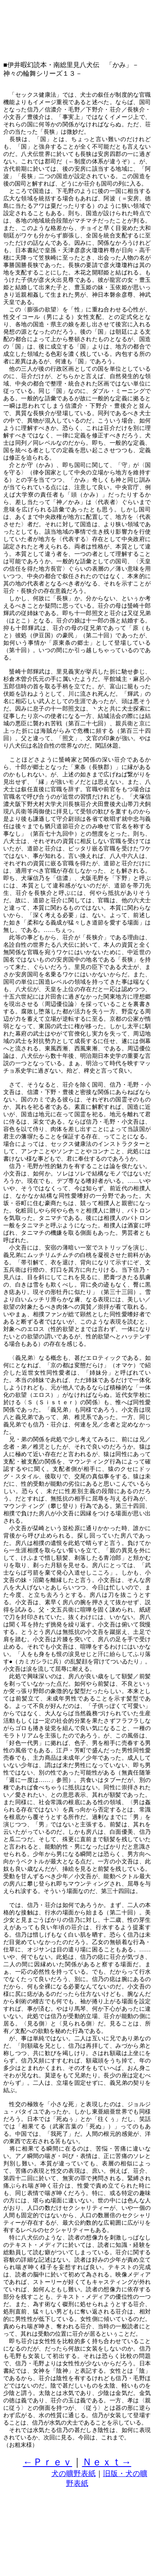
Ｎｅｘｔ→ (106, 2462)
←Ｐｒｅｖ (47, 2462)
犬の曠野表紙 (73, 2473)
